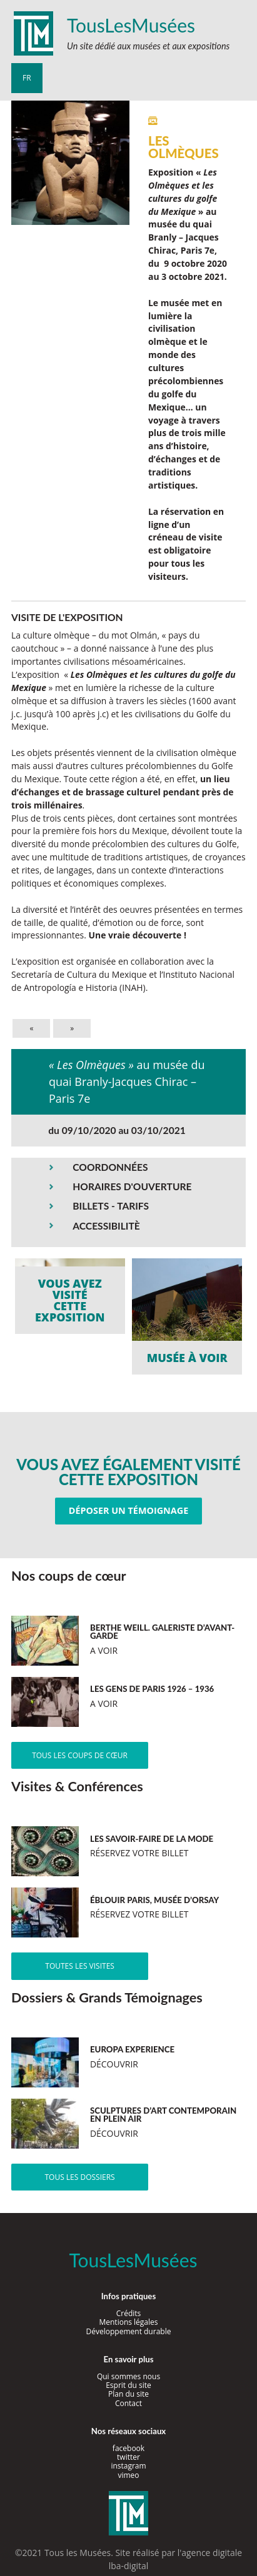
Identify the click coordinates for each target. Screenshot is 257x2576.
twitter (128, 2457)
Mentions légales (128, 2322)
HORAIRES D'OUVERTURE (132, 1186)
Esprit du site (128, 2385)
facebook (128, 2448)
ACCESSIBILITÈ (106, 1225)
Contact (128, 2403)
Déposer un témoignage (128, 1510)
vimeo (128, 2475)
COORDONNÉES (110, 1167)
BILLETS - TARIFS (111, 1205)
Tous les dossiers (79, 2177)
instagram (128, 2465)
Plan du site (128, 2394)
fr (27, 77)
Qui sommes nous (128, 2376)
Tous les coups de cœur (80, 1755)
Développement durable (128, 2331)
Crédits (128, 2313)
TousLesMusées (131, 25)
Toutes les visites (79, 1966)
